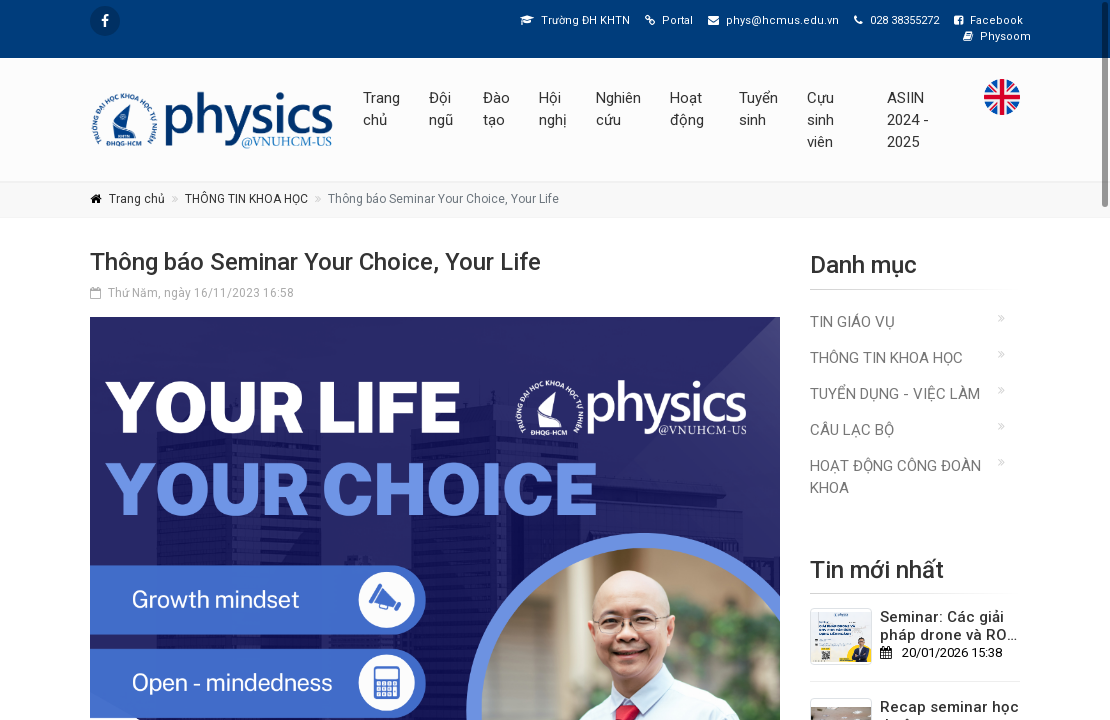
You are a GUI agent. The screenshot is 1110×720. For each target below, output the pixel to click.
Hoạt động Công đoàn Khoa (895, 477)
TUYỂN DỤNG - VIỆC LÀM (895, 394)
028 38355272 (896, 20)
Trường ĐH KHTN (575, 20)
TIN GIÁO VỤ (852, 322)
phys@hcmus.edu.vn (773, 20)
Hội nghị (553, 109)
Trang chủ (381, 109)
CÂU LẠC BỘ (852, 430)
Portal (669, 20)
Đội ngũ (441, 109)
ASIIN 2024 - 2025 (908, 120)
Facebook (988, 20)
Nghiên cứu (618, 109)
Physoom (997, 36)
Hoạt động (687, 109)
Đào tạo (496, 109)
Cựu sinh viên (820, 120)
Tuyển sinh (758, 109)
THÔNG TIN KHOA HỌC (246, 199)
